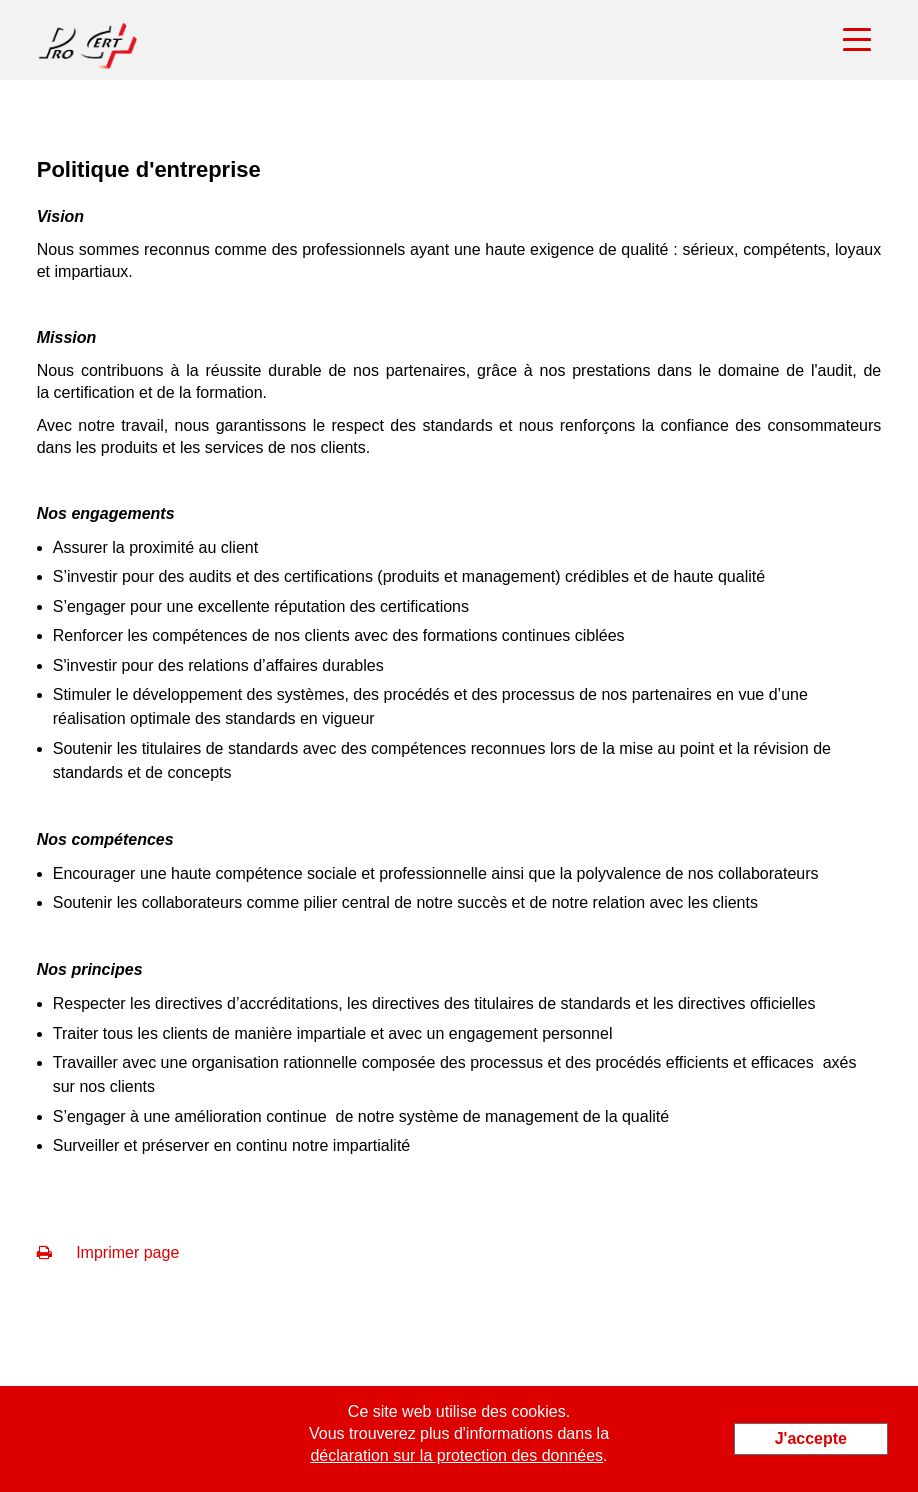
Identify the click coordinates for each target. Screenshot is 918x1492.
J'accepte (811, 1438)
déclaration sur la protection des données (456, 1455)
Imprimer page (108, 1252)
